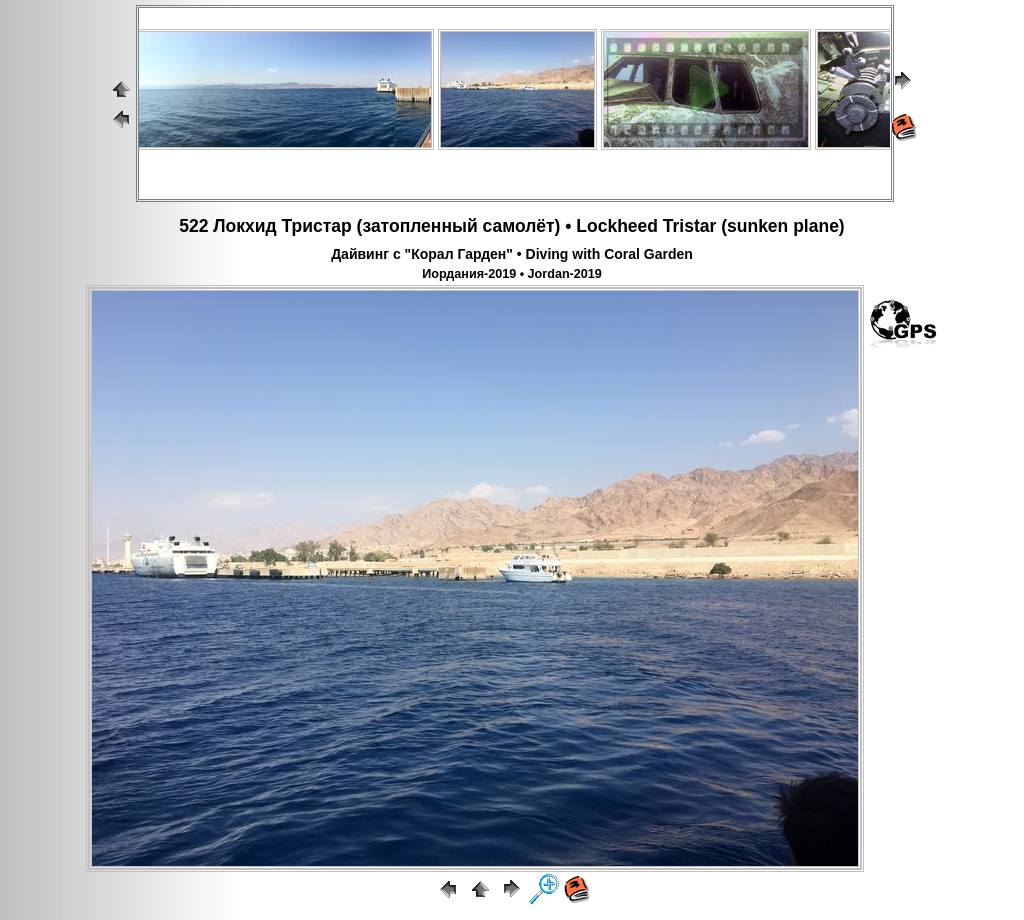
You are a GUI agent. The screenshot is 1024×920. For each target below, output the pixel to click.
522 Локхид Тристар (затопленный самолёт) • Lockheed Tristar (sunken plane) (511, 226)
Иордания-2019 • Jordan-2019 (512, 274)
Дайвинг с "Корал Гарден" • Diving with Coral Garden (512, 254)
